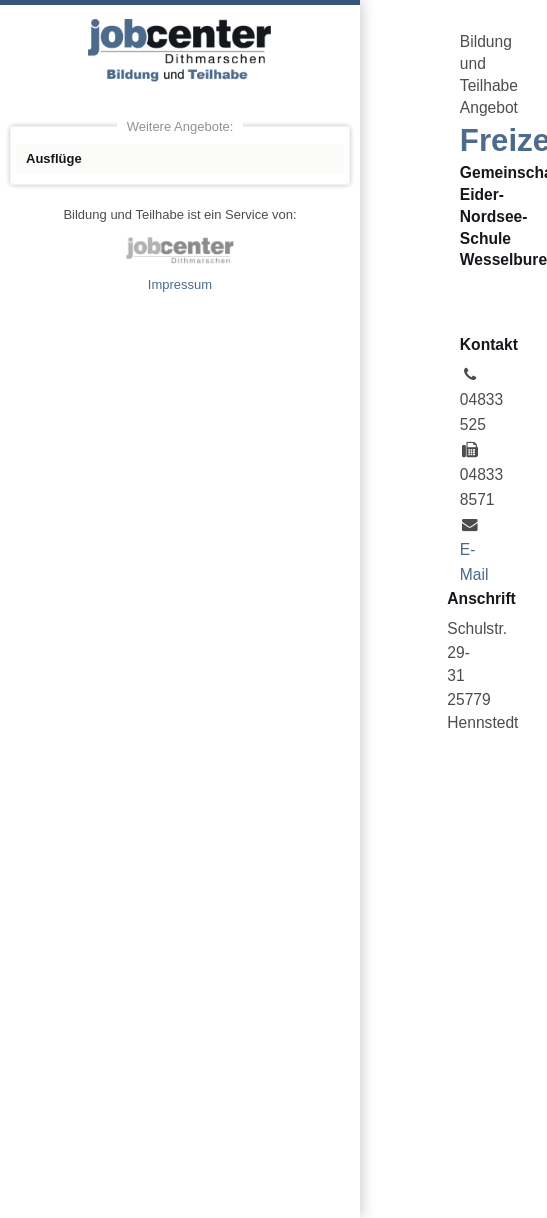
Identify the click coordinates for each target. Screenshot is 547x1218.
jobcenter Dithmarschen (180, 250)
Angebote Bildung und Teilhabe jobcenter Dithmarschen (180, 50)
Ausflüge (54, 158)
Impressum (180, 284)
